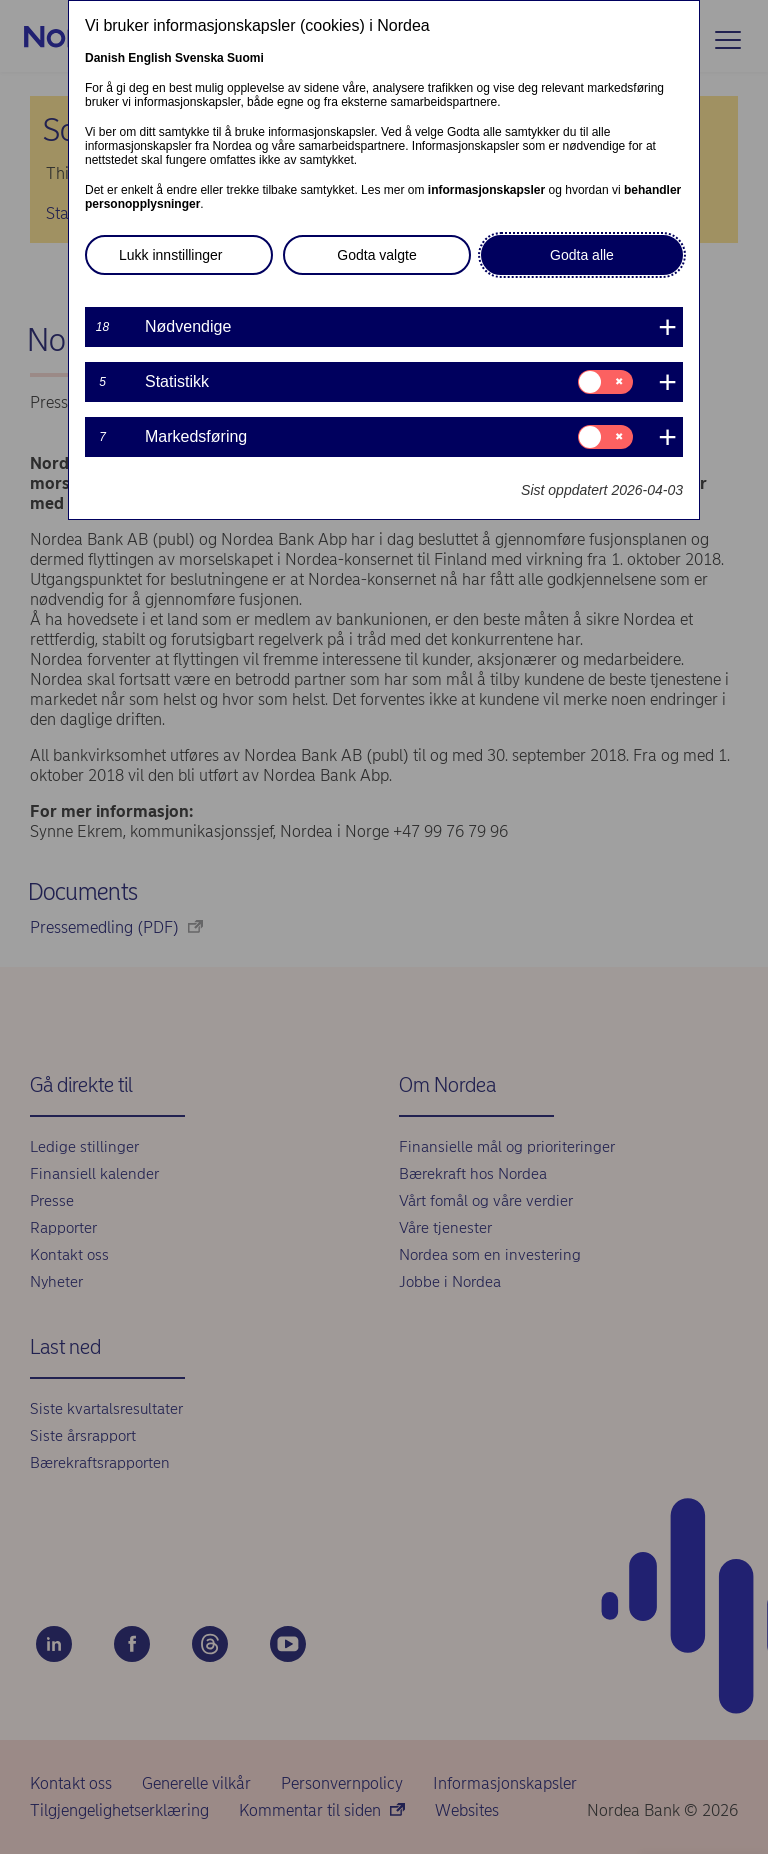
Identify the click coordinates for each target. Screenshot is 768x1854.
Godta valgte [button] (376, 255)
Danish (105, 58)
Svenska (199, 58)
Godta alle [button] (582, 255)
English (149, 58)
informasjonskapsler (486, 190)
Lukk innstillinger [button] (171, 255)
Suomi (245, 58)
